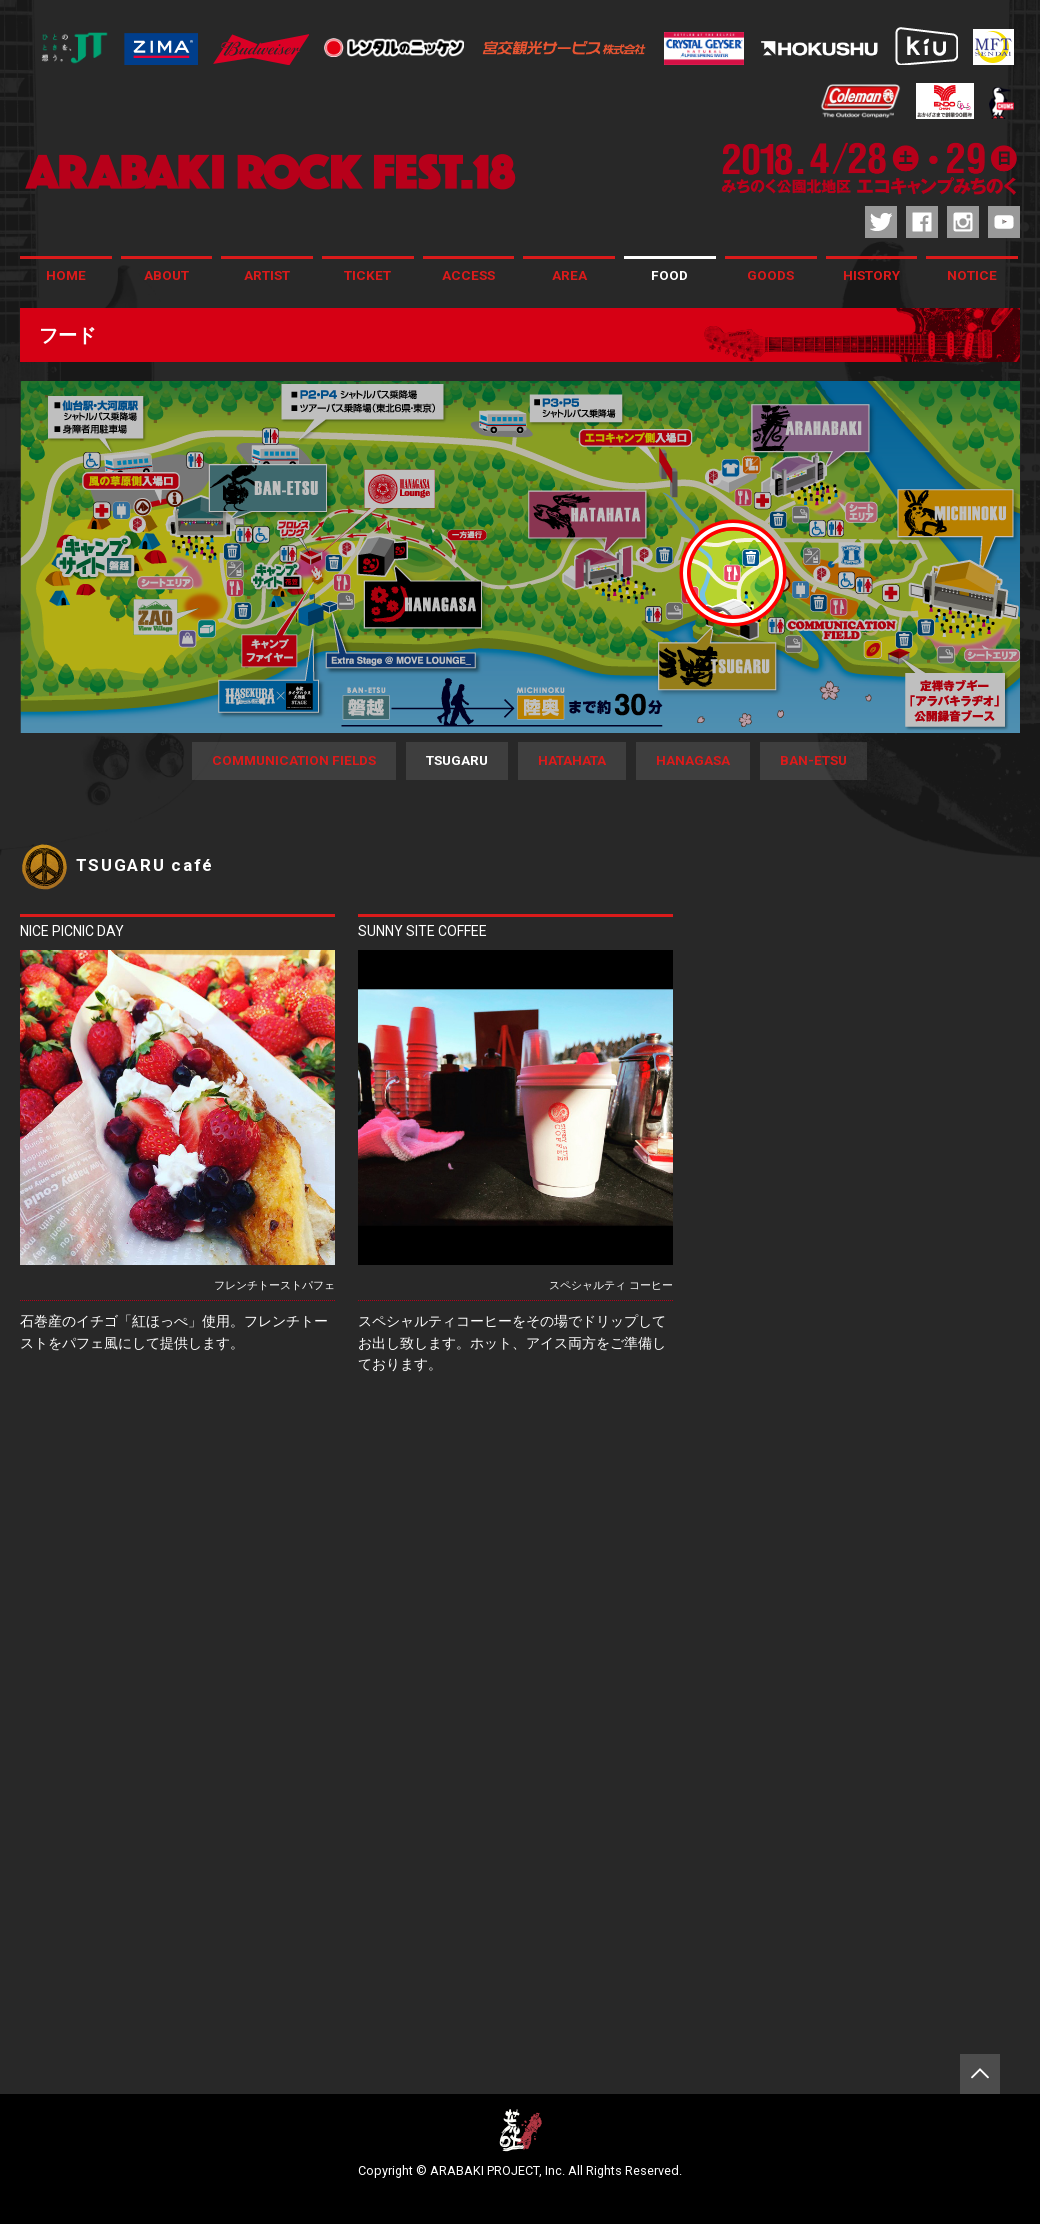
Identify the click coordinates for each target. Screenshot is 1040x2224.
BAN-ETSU (813, 760)
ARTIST (267, 275)
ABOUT (166, 275)
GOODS (770, 275)
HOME (66, 275)
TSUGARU (457, 760)
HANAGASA (693, 760)
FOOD (669, 275)
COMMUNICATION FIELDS (294, 760)
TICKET (367, 275)
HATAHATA (572, 760)
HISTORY (871, 275)
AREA (569, 275)
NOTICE (972, 275)
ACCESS (468, 275)
